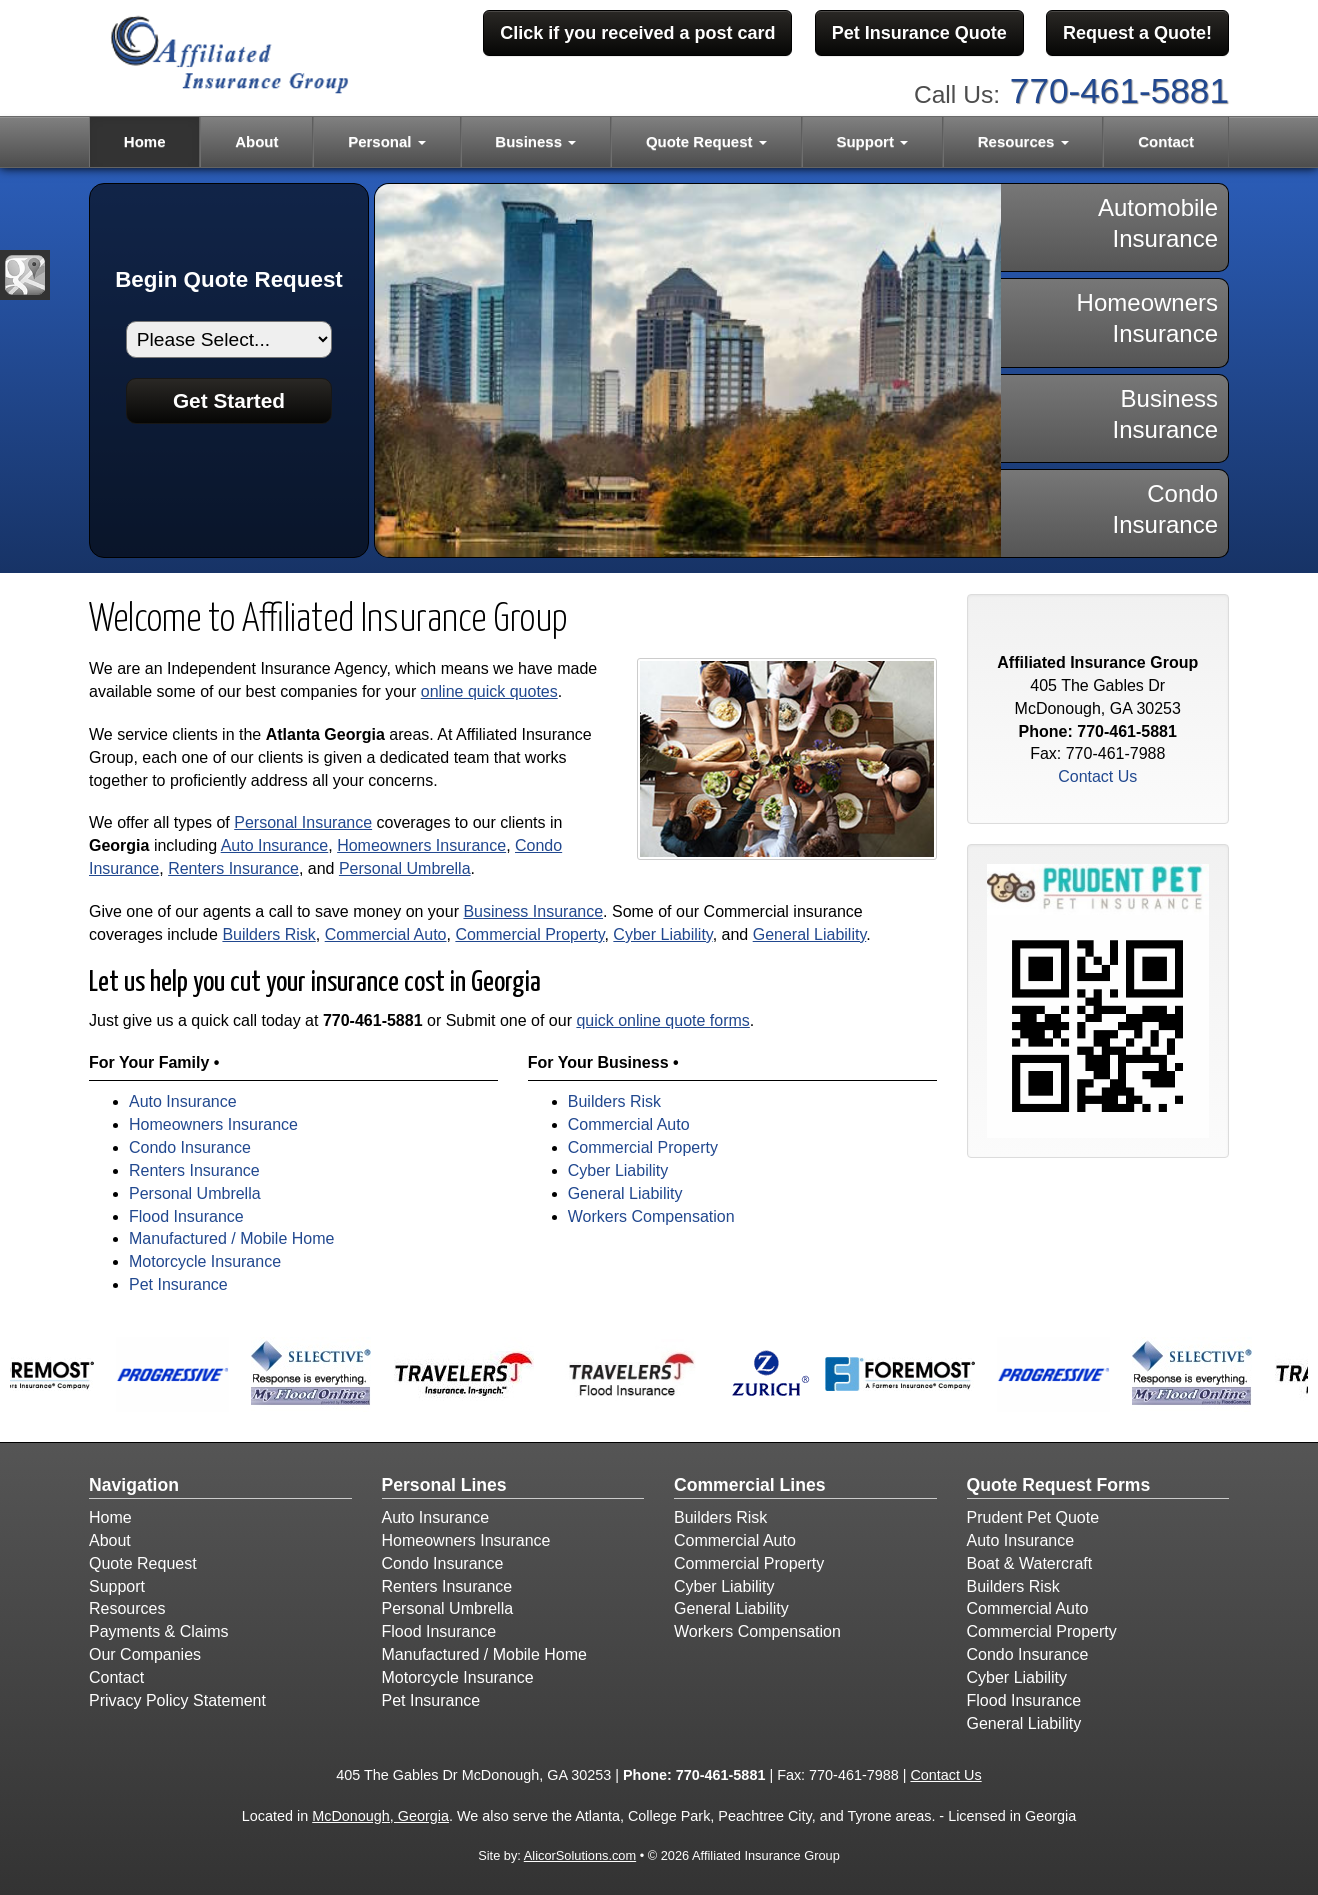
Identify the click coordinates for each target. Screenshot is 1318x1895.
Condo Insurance (190, 1147)
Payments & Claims (159, 1631)
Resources (127, 1608)
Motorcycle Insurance (205, 1261)
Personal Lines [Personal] (444, 1485)
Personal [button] (387, 141)
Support (117, 1586)
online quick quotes (489, 691)
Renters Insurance (233, 868)
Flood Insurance (186, 1216)
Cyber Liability (662, 934)
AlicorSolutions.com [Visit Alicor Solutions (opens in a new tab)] (580, 1855)
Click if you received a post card (637, 33)
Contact (1166, 141)
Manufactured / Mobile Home (231, 1238)
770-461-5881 (1119, 90)
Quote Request (143, 1563)
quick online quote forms (662, 1020)
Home (145, 141)
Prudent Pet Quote (1033, 1517)
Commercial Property (529, 934)
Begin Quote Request (229, 279)
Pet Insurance (178, 1284)
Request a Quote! (1137, 33)
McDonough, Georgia (380, 1816)
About (256, 141)
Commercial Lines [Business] (750, 1485)
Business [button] (535, 141)
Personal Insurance (303, 822)
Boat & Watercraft (1030, 1563)
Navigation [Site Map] (134, 1485)
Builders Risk (268, 934)
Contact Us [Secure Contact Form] (1097, 776)
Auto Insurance (275, 845)
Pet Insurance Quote (919, 33)
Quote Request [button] (706, 141)
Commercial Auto (386, 934)
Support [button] (872, 141)
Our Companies (145, 1654)
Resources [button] (1023, 141)
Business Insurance (533, 911)
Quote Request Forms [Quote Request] (1059, 1485)
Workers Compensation (651, 1216)
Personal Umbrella (405, 868)
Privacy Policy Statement (177, 1700)
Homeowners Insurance (421, 845)
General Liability (810, 934)
